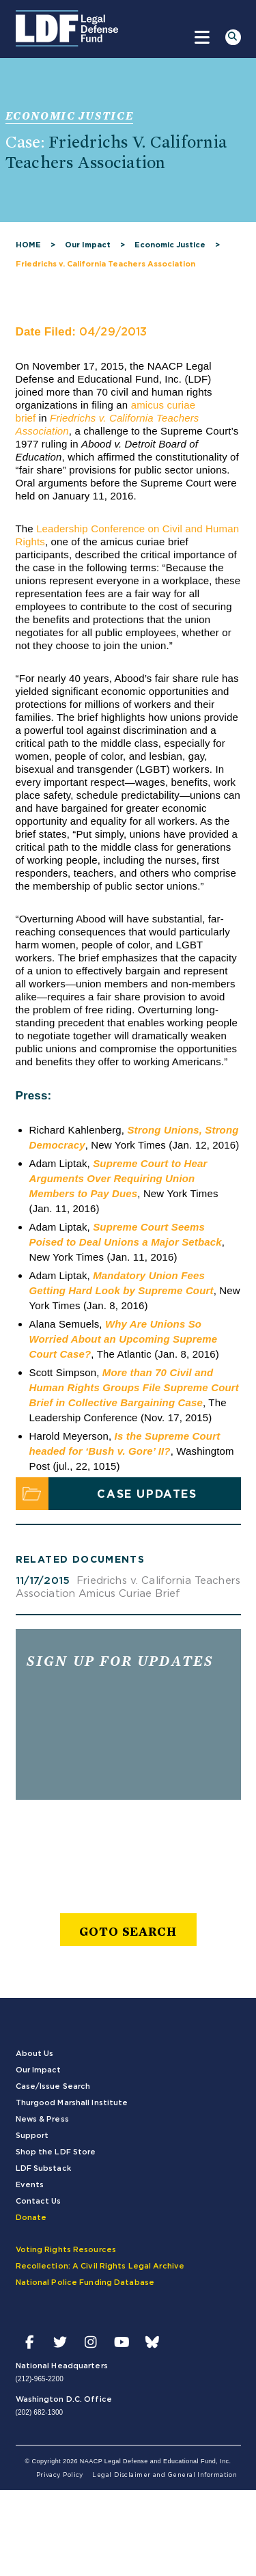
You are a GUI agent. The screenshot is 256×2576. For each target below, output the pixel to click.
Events (30, 2185)
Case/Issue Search (53, 2086)
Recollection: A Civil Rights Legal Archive (100, 2266)
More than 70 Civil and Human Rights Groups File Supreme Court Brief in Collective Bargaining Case (134, 1387)
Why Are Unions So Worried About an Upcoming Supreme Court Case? (123, 1339)
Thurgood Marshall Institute (72, 2103)
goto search (128, 1931)
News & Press (42, 2119)
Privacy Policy (59, 2475)
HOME (28, 245)
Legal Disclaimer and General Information (164, 2475)
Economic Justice (169, 245)
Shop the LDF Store (56, 2152)
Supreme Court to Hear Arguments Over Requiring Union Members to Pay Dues (118, 1178)
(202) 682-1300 (39, 2412)
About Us (35, 2053)
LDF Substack (43, 2168)
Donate (31, 2217)
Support (32, 2135)
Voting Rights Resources (66, 2249)
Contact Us (38, 2201)
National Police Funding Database (85, 2282)
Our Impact (88, 245)
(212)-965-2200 (39, 2379)
